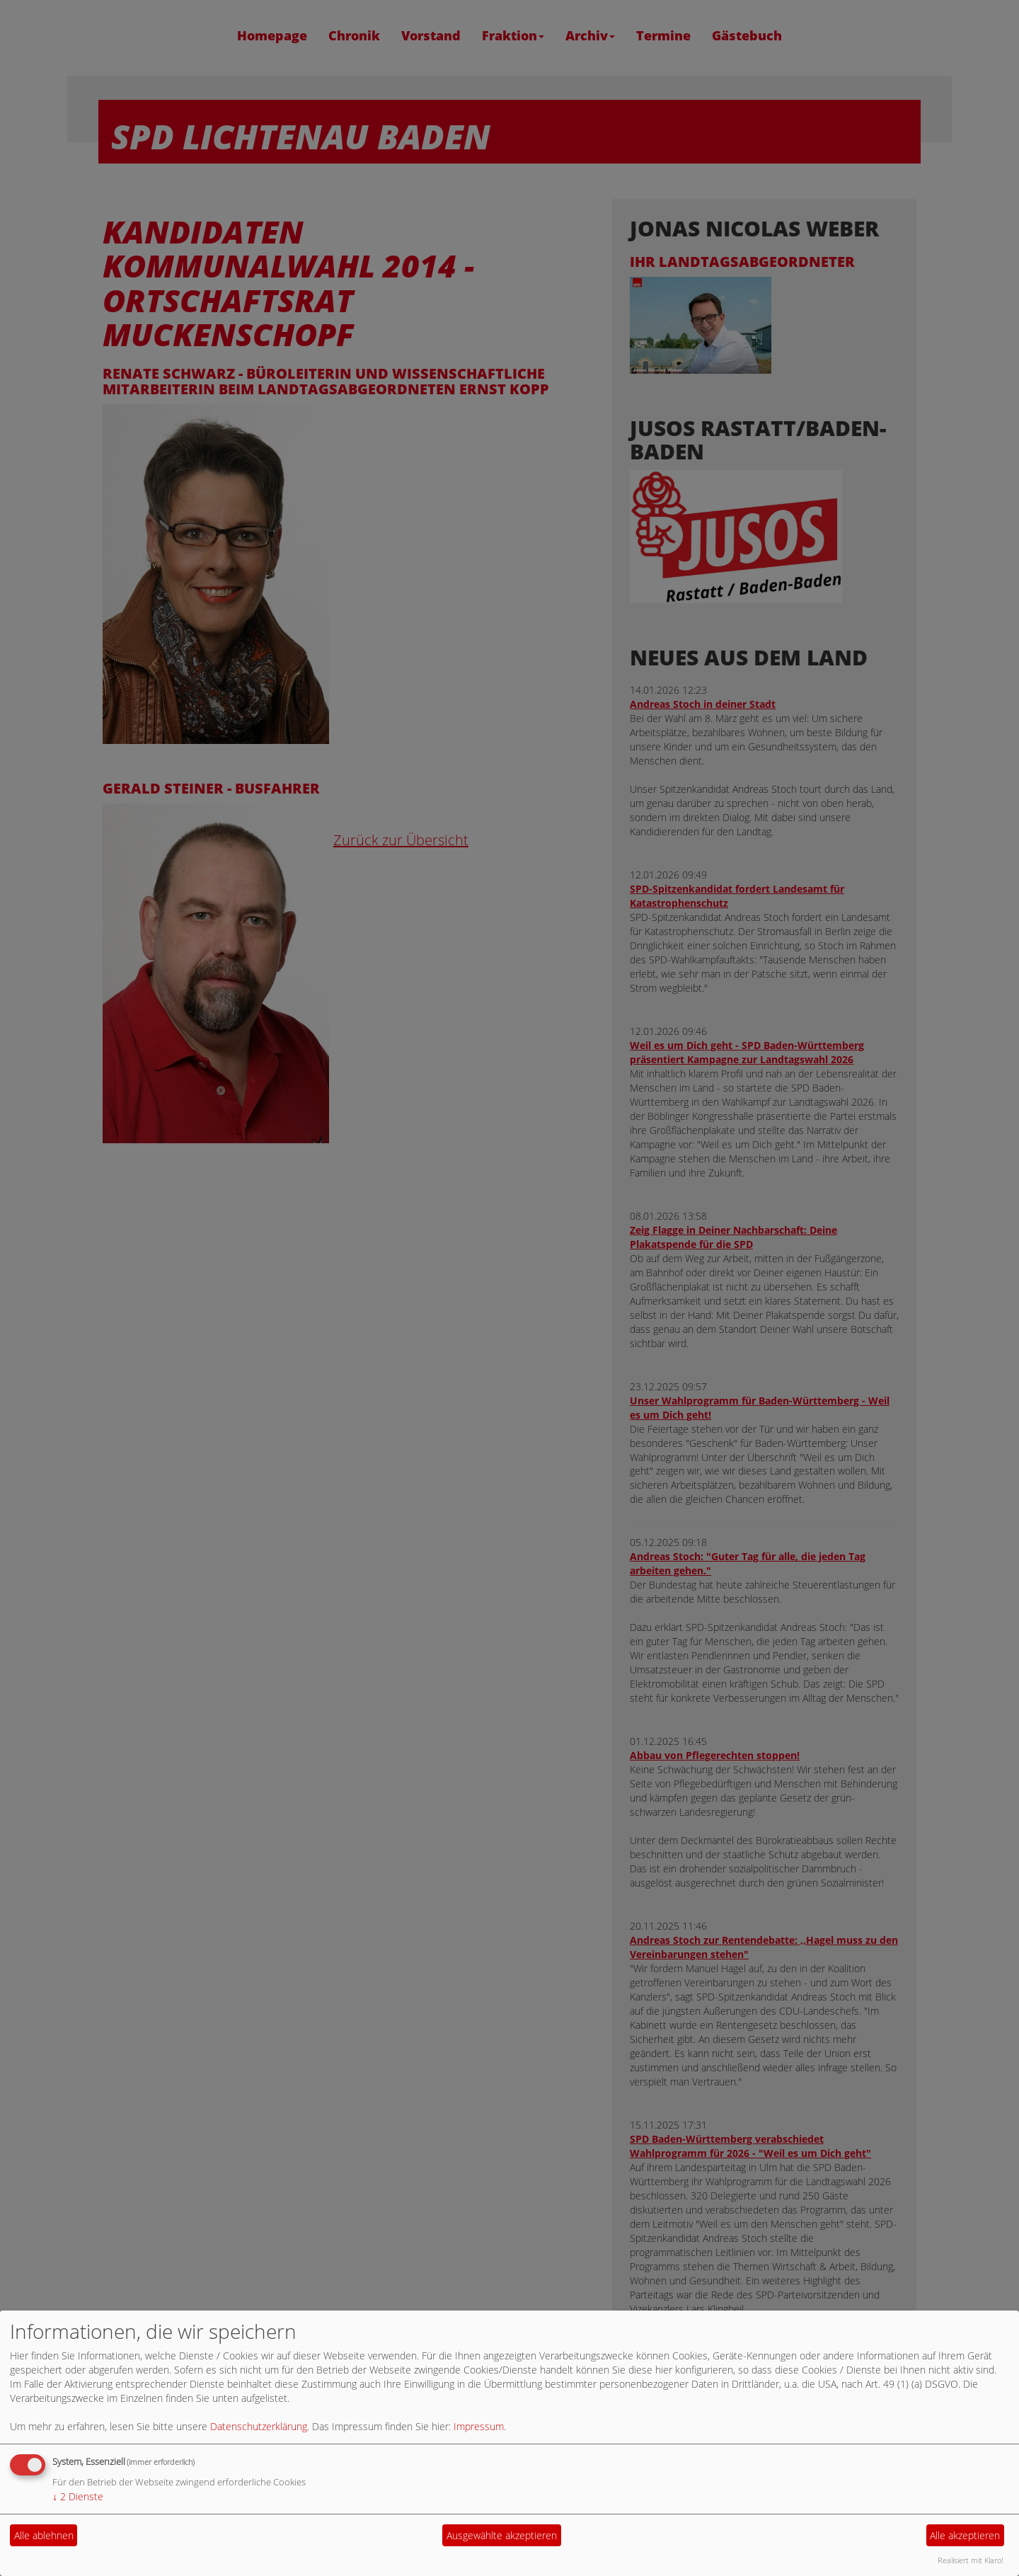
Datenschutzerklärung (258, 2426)
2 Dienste (77, 2496)
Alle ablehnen (44, 2535)
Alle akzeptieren (965, 2535)
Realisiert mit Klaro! (970, 2560)
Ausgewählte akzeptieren (502, 2535)
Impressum (479, 2426)
